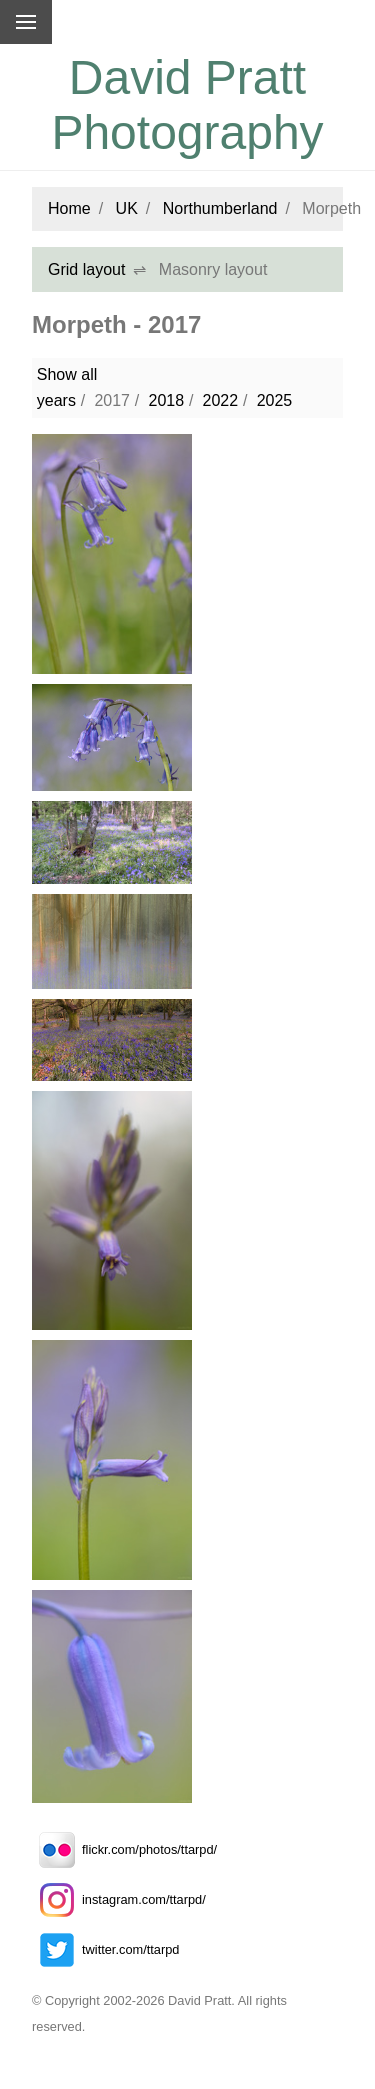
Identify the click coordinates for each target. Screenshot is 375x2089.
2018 (166, 400)
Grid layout (86, 269)
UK (127, 208)
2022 (221, 400)
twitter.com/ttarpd (105, 1949)
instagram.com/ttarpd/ (119, 1899)
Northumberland (220, 208)
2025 (275, 400)
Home (69, 208)
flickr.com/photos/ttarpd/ (124, 1849)
